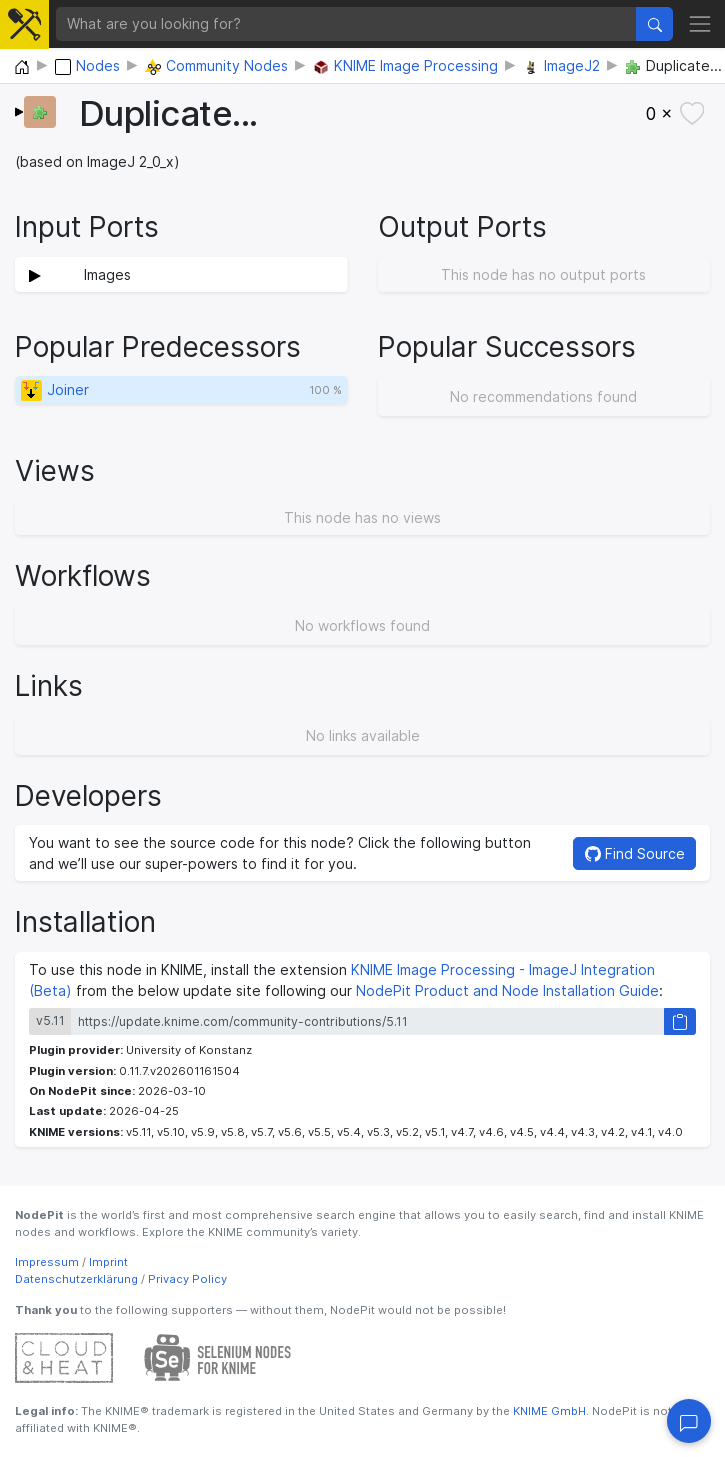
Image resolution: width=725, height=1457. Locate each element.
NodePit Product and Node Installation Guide (507, 990)
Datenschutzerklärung (76, 1279)
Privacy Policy (187, 1279)
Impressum (47, 1262)
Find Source (635, 853)
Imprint (108, 1262)
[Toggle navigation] (700, 23)
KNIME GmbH (548, 1411)
